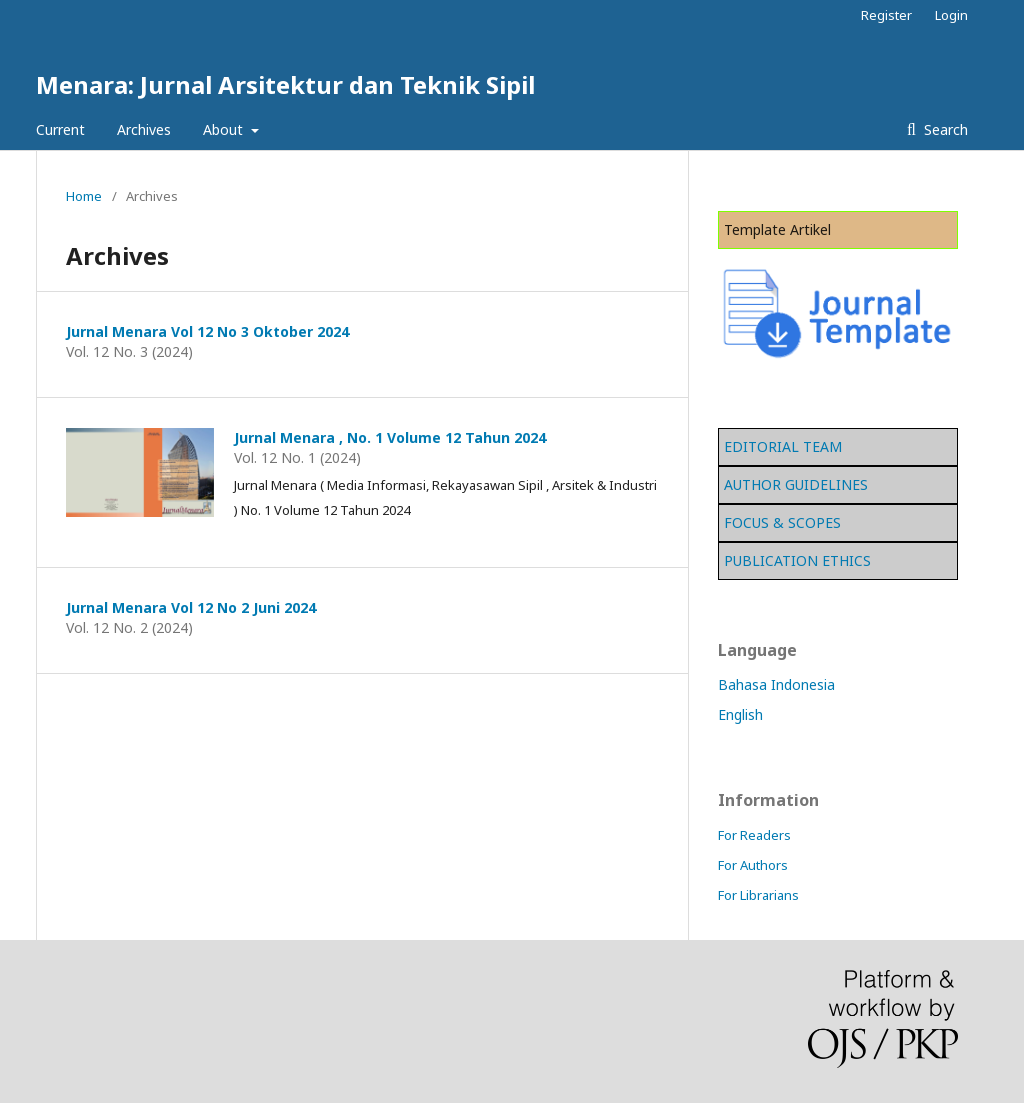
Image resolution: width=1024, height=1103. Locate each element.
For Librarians (758, 895)
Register (886, 15)
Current (60, 129)
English (740, 714)
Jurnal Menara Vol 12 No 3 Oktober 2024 (207, 331)
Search (944, 129)
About (225, 129)
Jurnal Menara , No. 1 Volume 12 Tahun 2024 (390, 437)
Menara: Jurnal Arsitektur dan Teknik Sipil (285, 84)
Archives (144, 129)
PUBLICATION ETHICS (797, 560)
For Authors (753, 865)
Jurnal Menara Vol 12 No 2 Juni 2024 (191, 607)
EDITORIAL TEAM (783, 446)
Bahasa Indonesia (776, 684)
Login (951, 15)
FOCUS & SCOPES (782, 522)
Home (84, 196)
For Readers (754, 835)
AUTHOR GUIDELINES (796, 484)
